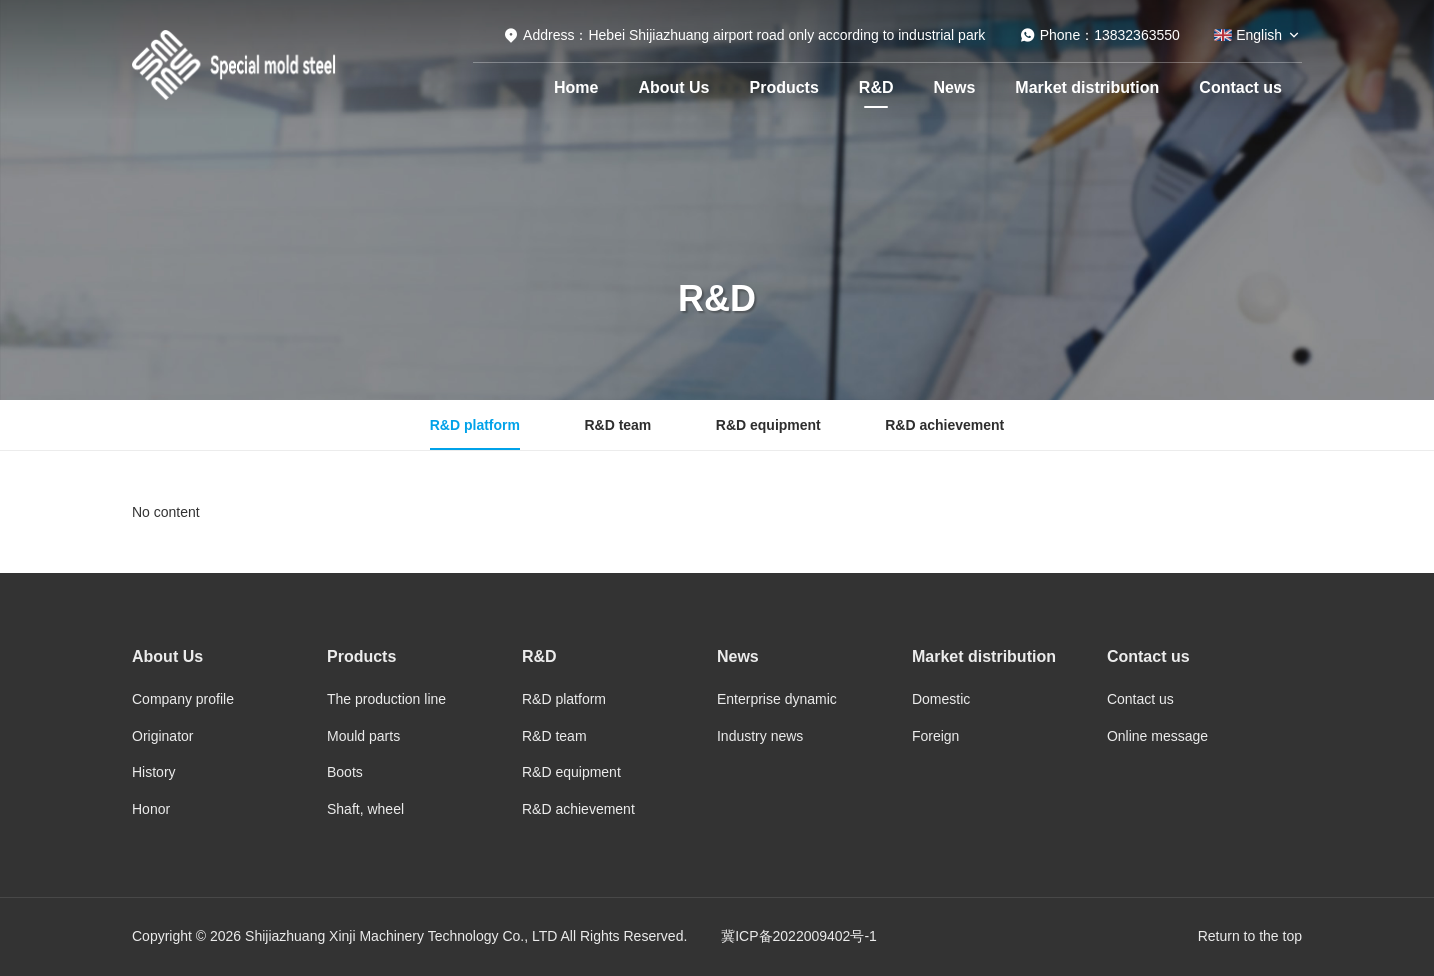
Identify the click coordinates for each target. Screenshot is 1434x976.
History (154, 772)
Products (784, 87)
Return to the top (1250, 936)
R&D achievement (944, 425)
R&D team (617, 425)
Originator (162, 736)
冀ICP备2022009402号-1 (799, 936)
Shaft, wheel (365, 809)
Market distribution (1087, 87)
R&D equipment (768, 425)
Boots (345, 772)
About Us (673, 87)
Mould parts (363, 736)
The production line (386, 699)
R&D (876, 87)
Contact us (1240, 87)
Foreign (935, 736)
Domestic (941, 699)
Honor (151, 809)
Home (576, 87)
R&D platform (475, 425)
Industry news (760, 736)
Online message (1157, 736)
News (955, 87)
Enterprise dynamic (777, 699)
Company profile (183, 699)
